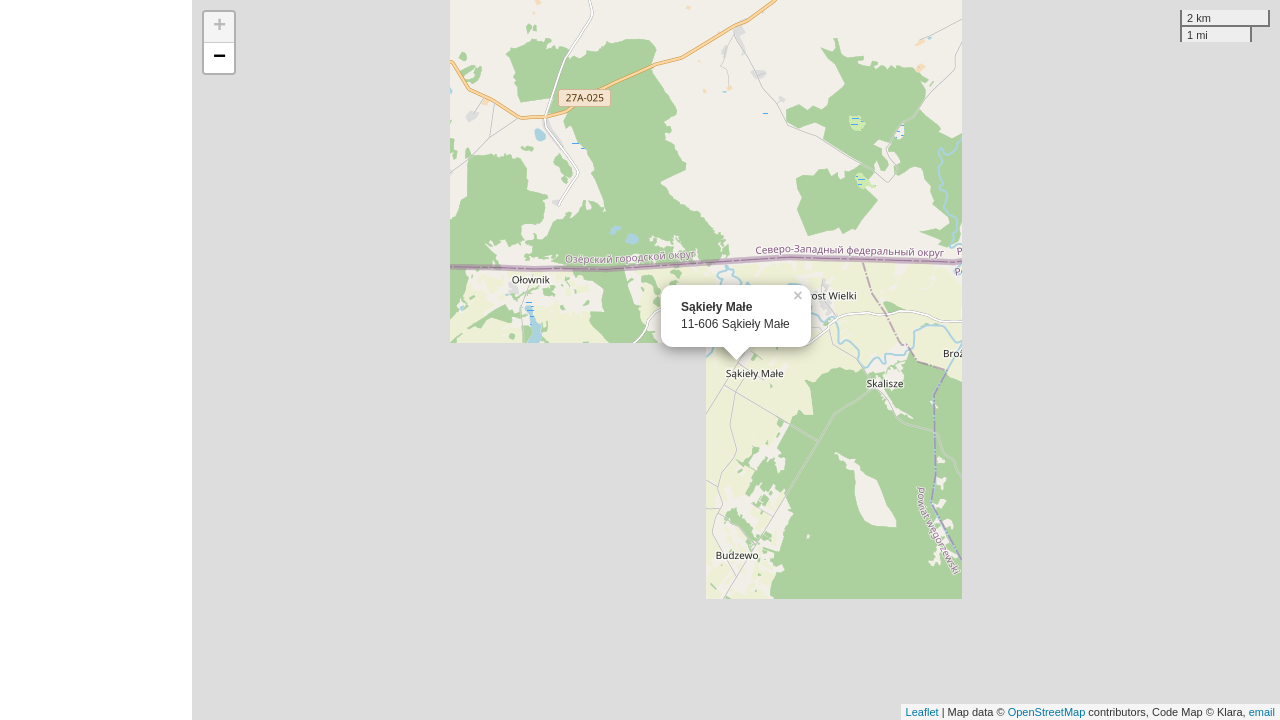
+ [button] (219, 27)
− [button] (219, 58)
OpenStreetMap (1047, 712)
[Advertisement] (96, 360)
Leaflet (922, 712)
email (1262, 712)
